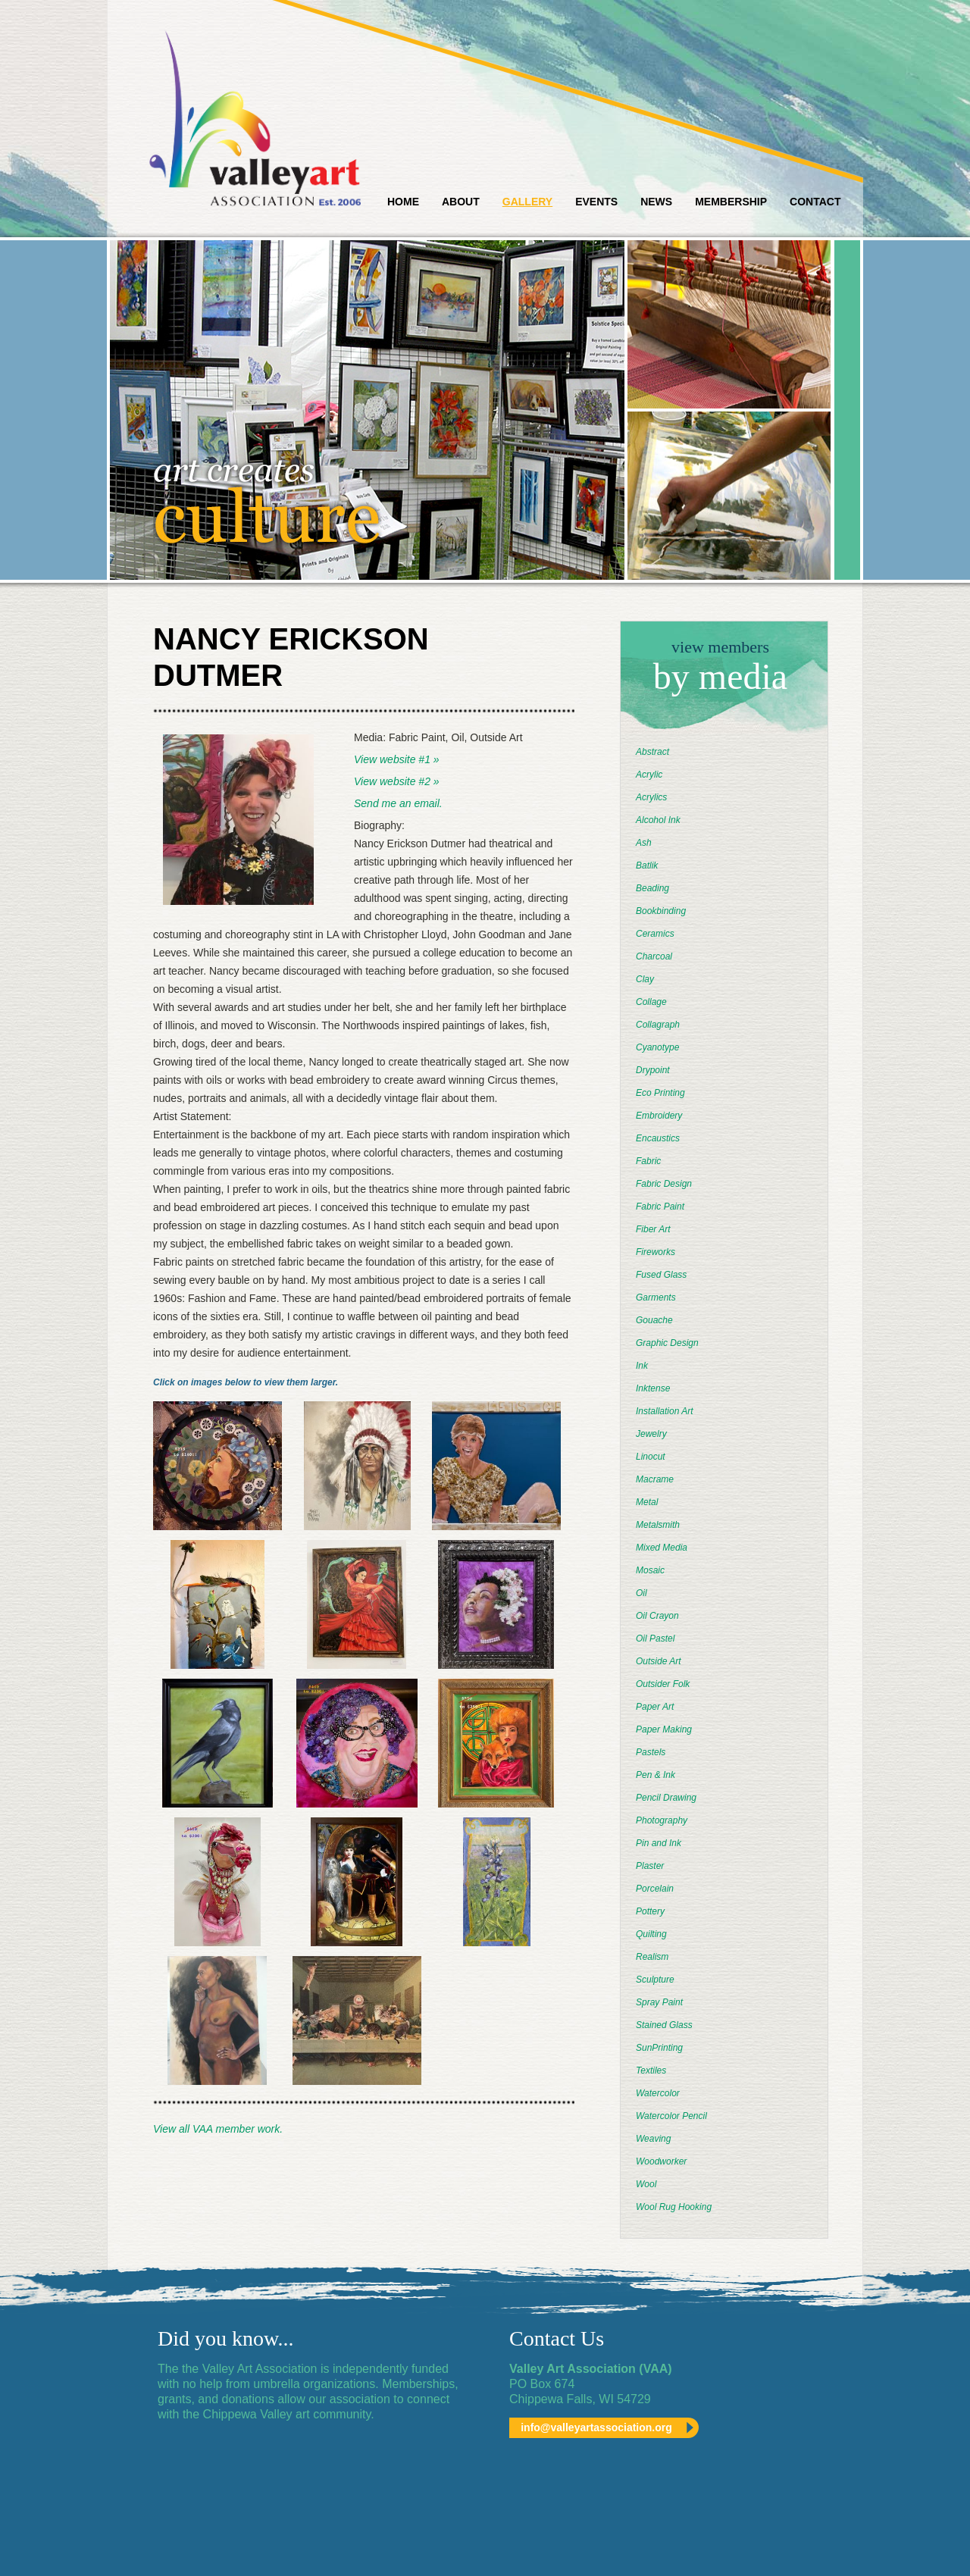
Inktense (653, 1388)
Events (596, 201)
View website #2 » (397, 781)
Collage (651, 1002)
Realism (652, 1957)
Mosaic (650, 1570)
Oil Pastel (655, 1638)
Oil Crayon (657, 1615)
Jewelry (651, 1434)
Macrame (655, 1479)
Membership (731, 201)
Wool (646, 2184)
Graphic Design (667, 1343)
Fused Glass (661, 1274)
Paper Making (664, 1729)
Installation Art (664, 1411)
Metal (647, 1502)
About (461, 201)
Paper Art (655, 1706)
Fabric (648, 1161)
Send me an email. (398, 803)
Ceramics (655, 933)
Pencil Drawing (666, 1797)
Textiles (651, 2070)
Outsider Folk (663, 1684)
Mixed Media (661, 1547)
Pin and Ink (658, 1843)
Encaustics (658, 1138)
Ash (644, 842)
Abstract (652, 752)
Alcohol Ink (658, 820)
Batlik (647, 865)
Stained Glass (664, 2025)
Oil (641, 1593)
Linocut (650, 1456)
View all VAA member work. (218, 2129)
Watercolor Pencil (671, 2116)
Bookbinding (661, 911)
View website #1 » (397, 759)
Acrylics (651, 797)
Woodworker (661, 2161)
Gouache (654, 1320)
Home (403, 201)
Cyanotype (657, 1047)
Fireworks (655, 1252)
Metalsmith (658, 1525)
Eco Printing (660, 1093)
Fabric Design (664, 1183)
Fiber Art (653, 1229)
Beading (652, 888)
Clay (645, 979)
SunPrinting (659, 2047)
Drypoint (653, 1070)
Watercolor (658, 2093)
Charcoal (654, 956)
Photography (661, 1820)
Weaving (653, 2138)
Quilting (651, 1934)
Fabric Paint (660, 1206)
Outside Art (658, 1661)
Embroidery (659, 1115)
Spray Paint (659, 2002)
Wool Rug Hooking (674, 2207)
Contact (815, 201)
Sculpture (655, 1979)
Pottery (650, 1911)
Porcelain (655, 1888)
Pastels (650, 1752)
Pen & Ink (655, 1775)
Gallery (527, 201)
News (656, 201)
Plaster (650, 1866)
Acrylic (649, 774)
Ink (642, 1365)
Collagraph (658, 1024)
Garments (656, 1297)
